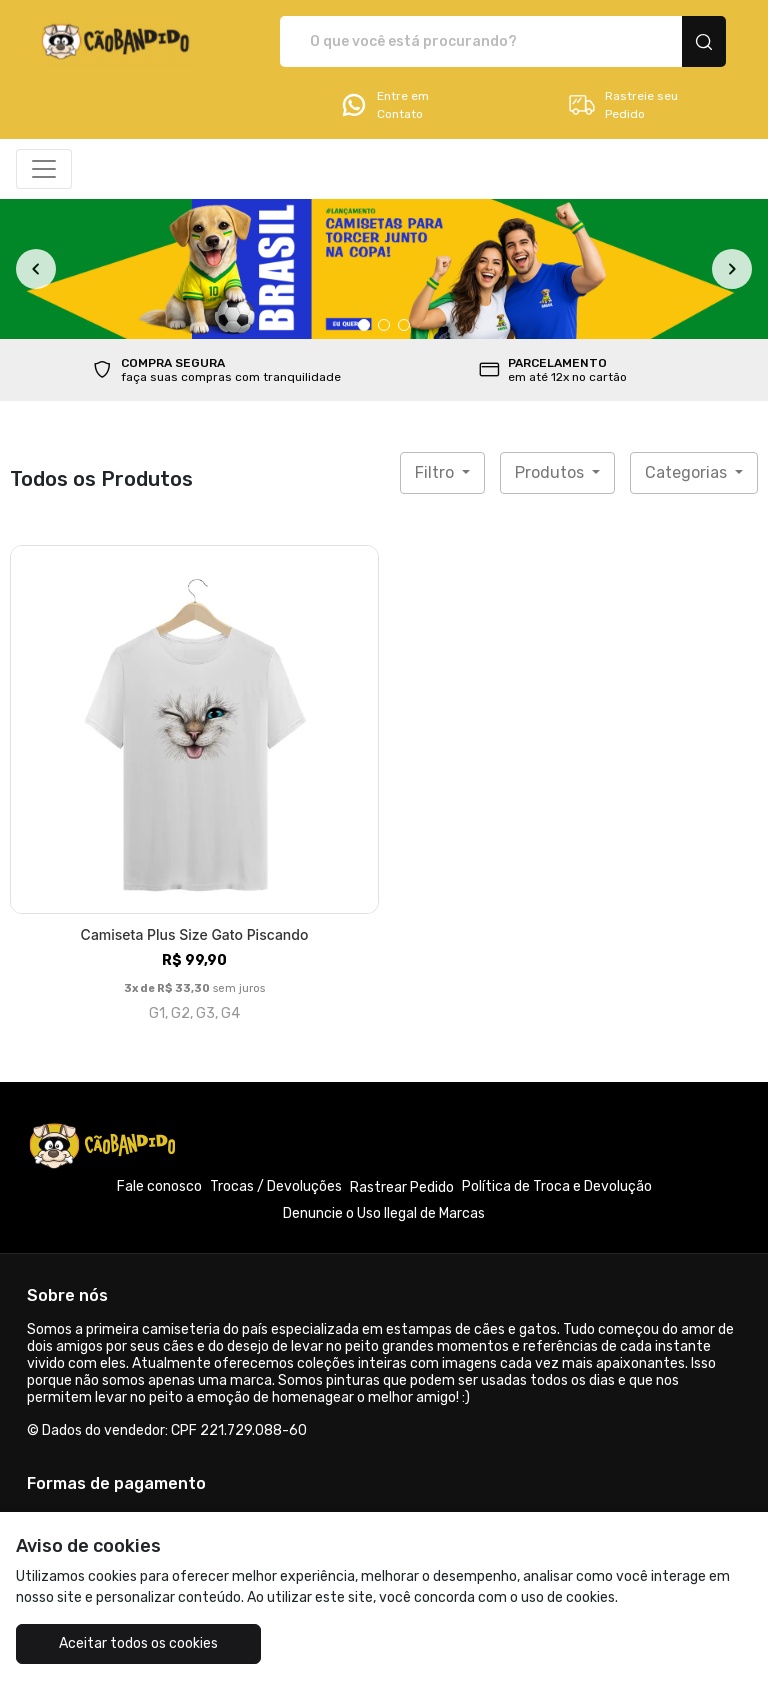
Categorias (688, 472)
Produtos (551, 472)
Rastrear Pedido (402, 1187)
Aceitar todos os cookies (138, 1643)
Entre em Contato (384, 105)
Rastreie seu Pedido (622, 105)
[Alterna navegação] (44, 169)
